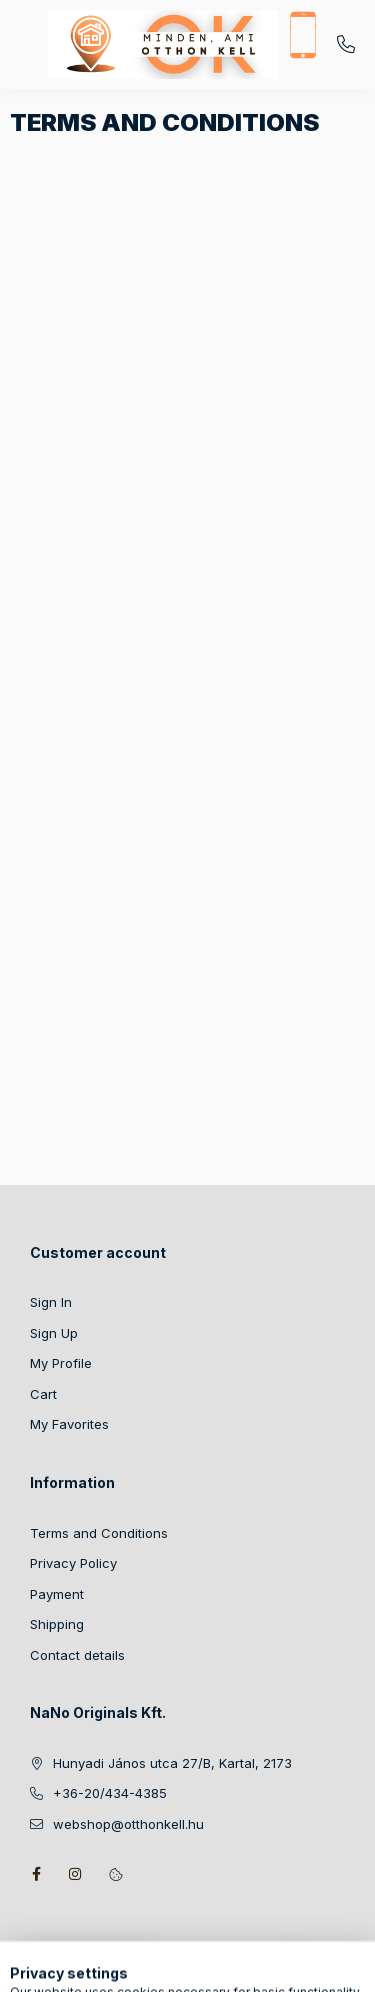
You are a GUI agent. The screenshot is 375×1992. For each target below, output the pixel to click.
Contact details (77, 1655)
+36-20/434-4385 (346, 45)
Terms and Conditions (99, 1533)
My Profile (61, 1363)
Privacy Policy (73, 1563)
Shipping (57, 1624)
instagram (76, 1874)
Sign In (51, 1302)
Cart (43, 1394)
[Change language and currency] (181, 1967)
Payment (57, 1594)
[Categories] (81, 1967)
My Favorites (69, 1424)
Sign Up (54, 1333)
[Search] (131, 1967)
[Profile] (231, 1967)
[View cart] (294, 1967)
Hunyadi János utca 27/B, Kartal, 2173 (172, 1763)
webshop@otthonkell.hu (128, 1824)
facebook (36, 1874)
